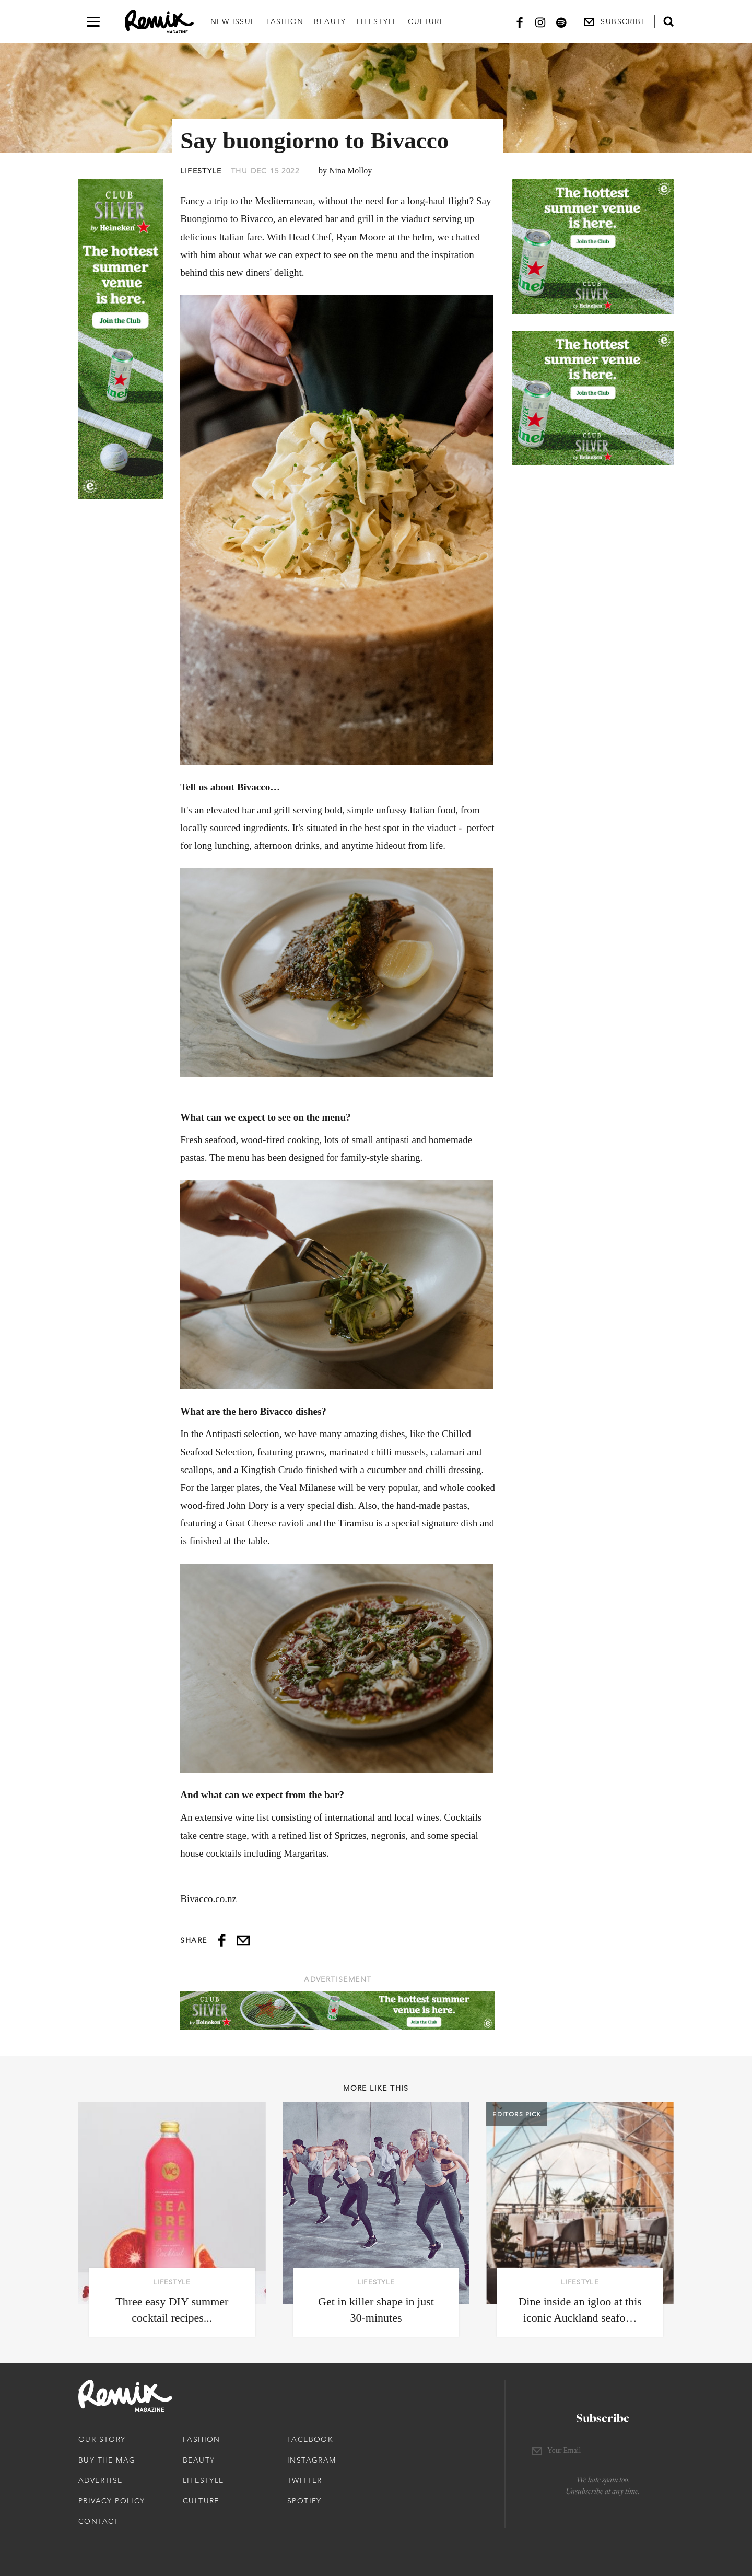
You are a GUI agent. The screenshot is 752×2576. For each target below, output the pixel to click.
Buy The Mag (106, 2460)
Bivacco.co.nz (208, 1898)
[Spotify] (561, 21)
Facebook (310, 2439)
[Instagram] (540, 21)
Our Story (102, 2439)
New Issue (233, 21)
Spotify (304, 2500)
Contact (98, 2521)
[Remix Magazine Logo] (159, 22)
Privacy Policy (111, 2500)
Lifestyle (377, 21)
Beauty (330, 21)
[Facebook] (519, 21)
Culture (426, 21)
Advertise (100, 2480)
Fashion (285, 21)
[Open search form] (668, 21)
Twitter (304, 2480)
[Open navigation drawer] (93, 21)
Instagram (311, 2460)
